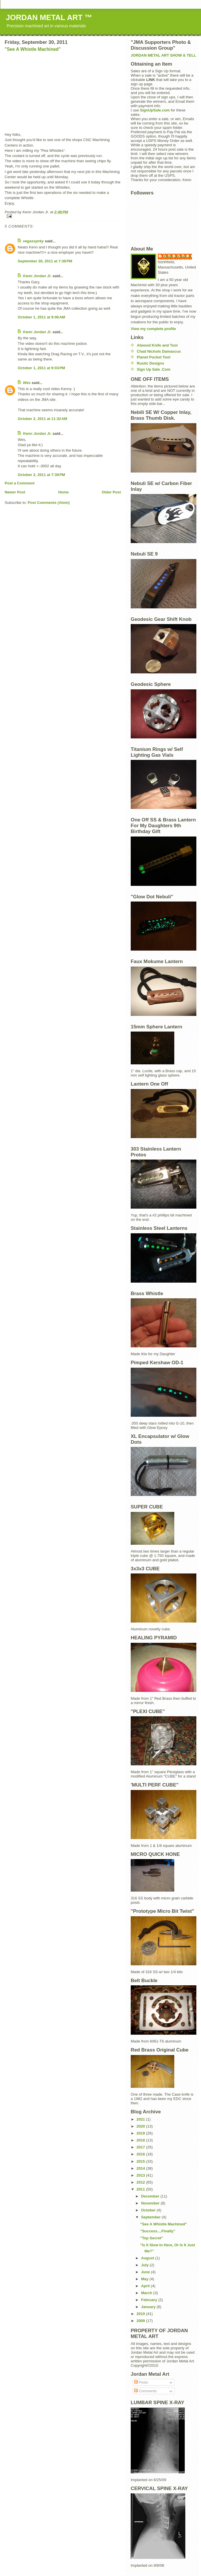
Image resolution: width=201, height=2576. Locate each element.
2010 (141, 2314)
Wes (27, 383)
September (151, 2217)
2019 (141, 2133)
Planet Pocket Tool (153, 357)
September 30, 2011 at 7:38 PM (45, 261)
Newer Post (15, 492)
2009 (141, 2321)
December (150, 2196)
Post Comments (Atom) (49, 502)
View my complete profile (153, 329)
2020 (141, 2126)
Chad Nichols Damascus (159, 351)
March (147, 2293)
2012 (141, 2182)
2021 (141, 2119)
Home (63, 492)
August (148, 2258)
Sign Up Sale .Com (154, 369)
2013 (141, 2175)
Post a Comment (20, 483)
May (145, 2279)
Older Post (111, 492)
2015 (141, 2161)
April (146, 2286)
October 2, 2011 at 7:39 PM (41, 475)
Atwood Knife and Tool (157, 345)
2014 (141, 2168)
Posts (141, 2382)
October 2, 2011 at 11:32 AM (42, 419)
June (146, 2272)
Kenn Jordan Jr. (37, 276)
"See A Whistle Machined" (33, 49)
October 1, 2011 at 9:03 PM (41, 368)
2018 (141, 2140)
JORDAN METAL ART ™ (49, 17)
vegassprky (33, 241)
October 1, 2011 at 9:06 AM (41, 317)
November (151, 2203)
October (149, 2210)
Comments (145, 2391)
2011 (141, 2189)
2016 (141, 2154)
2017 (141, 2147)
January (149, 2307)
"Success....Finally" (157, 2231)
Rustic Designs (150, 363)
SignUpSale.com (155, 110)
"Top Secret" (151, 2238)
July (145, 2265)
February (149, 2300)
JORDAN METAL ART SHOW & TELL (163, 55)
